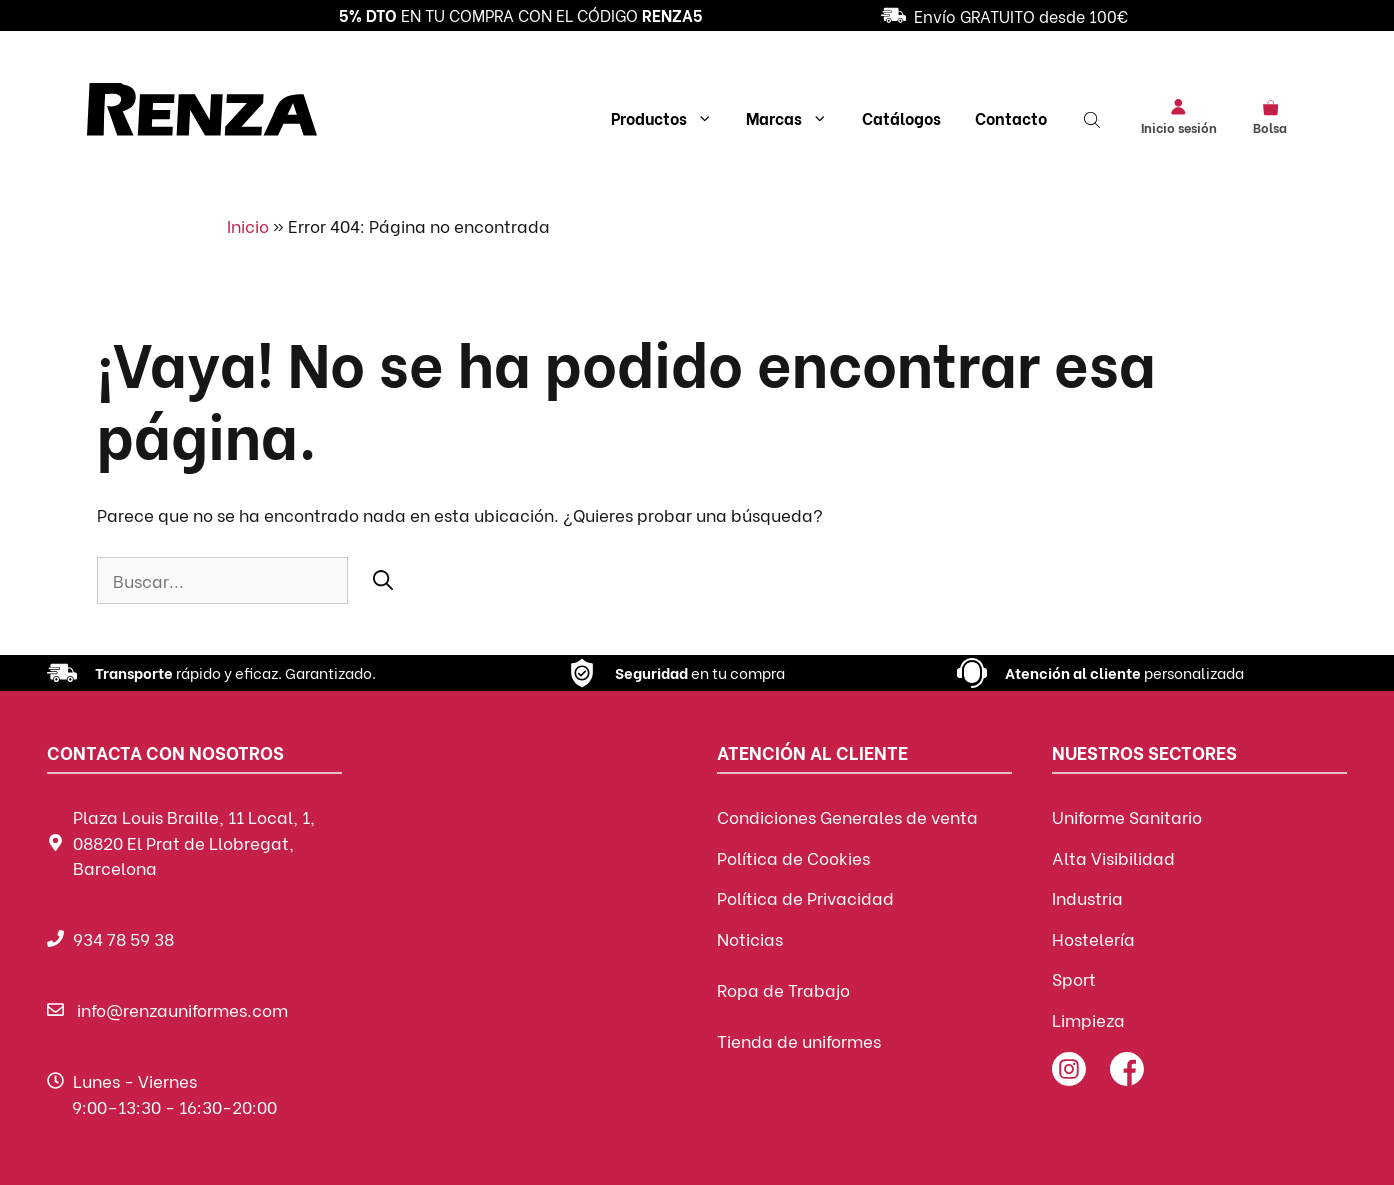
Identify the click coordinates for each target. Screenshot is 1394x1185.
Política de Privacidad (805, 897)
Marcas (787, 118)
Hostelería (1093, 938)
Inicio (248, 225)
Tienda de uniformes (799, 1040)
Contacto (1011, 117)
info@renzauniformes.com (182, 1009)
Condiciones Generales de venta (847, 816)
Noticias (750, 938)
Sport (1074, 978)
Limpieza (1088, 1019)
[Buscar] (383, 579)
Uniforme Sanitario (1127, 816)
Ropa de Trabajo (783, 989)
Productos (662, 118)
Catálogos (901, 117)
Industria (1087, 897)
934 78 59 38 (123, 938)
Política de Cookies (793, 857)
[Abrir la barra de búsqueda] (1094, 118)
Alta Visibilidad (1113, 857)
